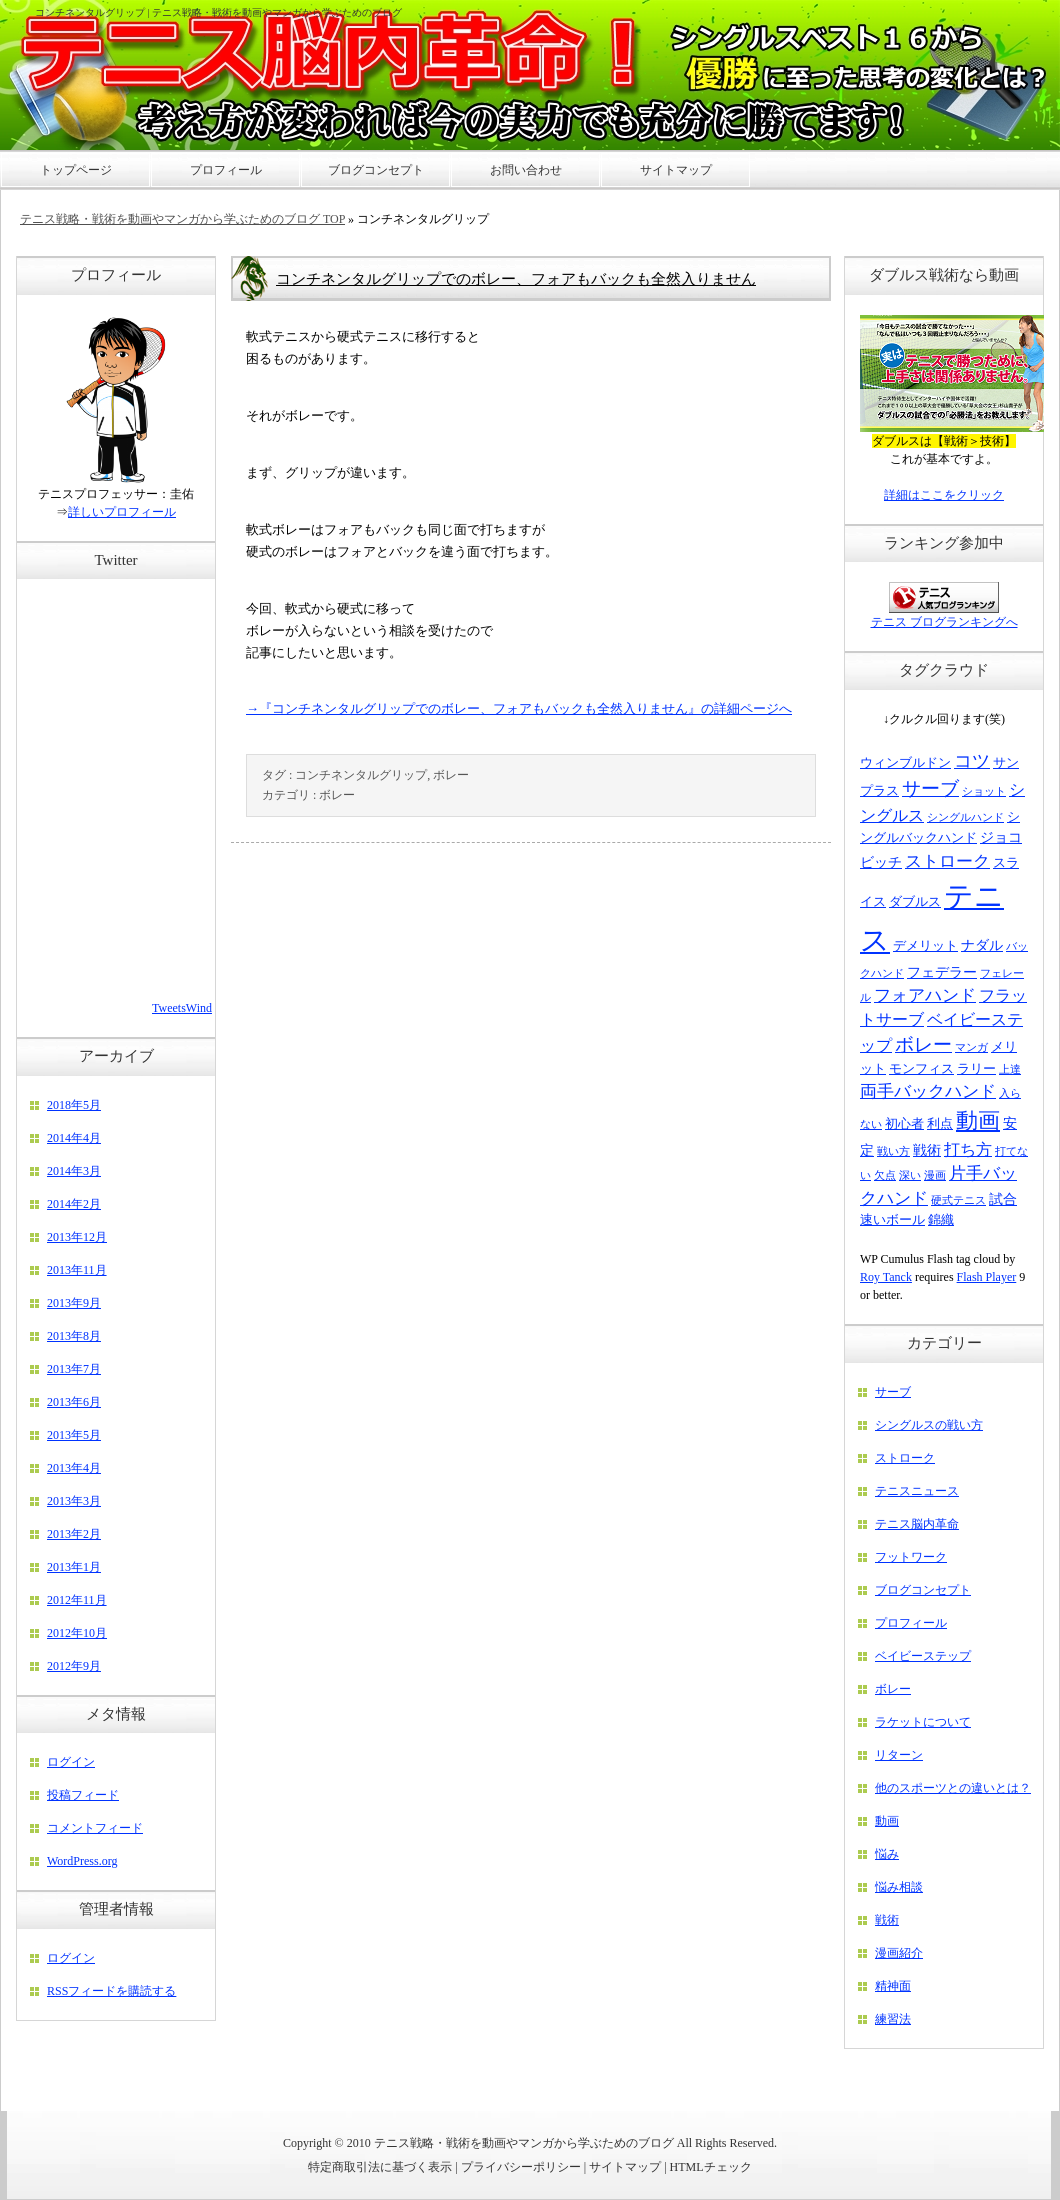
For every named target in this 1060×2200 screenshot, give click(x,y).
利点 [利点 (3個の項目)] (940, 1124)
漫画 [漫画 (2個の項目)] (935, 1175)
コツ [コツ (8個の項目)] (972, 761)
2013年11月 (77, 1270)
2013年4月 (74, 1468)
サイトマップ (625, 2167)
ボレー (451, 775)
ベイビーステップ (923, 1656)
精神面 (893, 1986)
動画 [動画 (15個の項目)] (978, 1120)
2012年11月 (77, 1600)
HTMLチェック (711, 2167)
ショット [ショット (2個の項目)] (984, 791)
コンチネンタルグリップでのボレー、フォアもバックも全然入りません (516, 279)
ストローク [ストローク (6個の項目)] (947, 861)
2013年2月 (74, 1534)
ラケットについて (923, 1722)
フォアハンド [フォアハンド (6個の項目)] (925, 995)
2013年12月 (77, 1237)
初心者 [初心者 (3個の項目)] (904, 1124)
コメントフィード (95, 1828)
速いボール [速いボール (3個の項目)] (892, 1220)
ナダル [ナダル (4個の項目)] (982, 945)
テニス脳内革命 (917, 1524)
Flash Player (987, 1277)
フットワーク (911, 1557)
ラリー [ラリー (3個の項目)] (976, 1069)
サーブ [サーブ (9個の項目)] (930, 788)
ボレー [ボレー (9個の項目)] (923, 1044)
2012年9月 (74, 1666)
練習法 (893, 2019)
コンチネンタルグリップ (361, 775)
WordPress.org (82, 1861)
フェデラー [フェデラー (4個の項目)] (942, 972)
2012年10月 (77, 1633)
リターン (899, 1755)
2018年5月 (74, 1105)
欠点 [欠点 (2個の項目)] (885, 1175)
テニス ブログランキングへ (944, 622)
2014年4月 (74, 1138)
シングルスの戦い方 (929, 1425)
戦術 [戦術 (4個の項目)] (927, 1150)
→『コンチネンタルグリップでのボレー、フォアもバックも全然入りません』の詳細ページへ (519, 708)
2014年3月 (74, 1171)
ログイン (71, 1762)
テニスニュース (917, 1491)
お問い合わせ (526, 170)
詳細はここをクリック (944, 495)
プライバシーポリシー (521, 2167)
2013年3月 (74, 1501)
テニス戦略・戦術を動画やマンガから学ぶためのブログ (524, 2143)
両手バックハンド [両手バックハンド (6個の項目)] (928, 1091)
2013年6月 (74, 1402)
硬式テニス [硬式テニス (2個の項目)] (958, 1200)
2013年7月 (74, 1369)
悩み (887, 1854)
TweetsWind (182, 1008)
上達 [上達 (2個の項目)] (1010, 1069)
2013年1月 (74, 1567)
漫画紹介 (899, 1953)
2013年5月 (74, 1435)
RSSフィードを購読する (111, 1991)
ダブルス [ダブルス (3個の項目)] (915, 902)
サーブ (893, 1392)
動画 (887, 1821)
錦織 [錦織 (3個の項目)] (941, 1220)
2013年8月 (74, 1336)
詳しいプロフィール (122, 512)
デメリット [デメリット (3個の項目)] (925, 946)
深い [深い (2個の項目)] (910, 1175)
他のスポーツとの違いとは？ (953, 1788)
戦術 (887, 1920)
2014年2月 (74, 1204)
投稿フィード (83, 1795)
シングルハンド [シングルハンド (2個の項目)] (965, 817)
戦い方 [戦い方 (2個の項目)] (893, 1151)
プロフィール (911, 1623)
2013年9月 (74, 1303)
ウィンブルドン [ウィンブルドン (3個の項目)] (905, 763)
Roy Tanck (886, 1277)
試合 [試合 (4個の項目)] (1003, 1199)
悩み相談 (899, 1887)
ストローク (905, 1458)
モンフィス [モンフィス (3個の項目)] (921, 1069)
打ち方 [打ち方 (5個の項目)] (968, 1149)
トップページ (76, 170)
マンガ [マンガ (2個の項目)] (971, 1047)
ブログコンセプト (923, 1590)
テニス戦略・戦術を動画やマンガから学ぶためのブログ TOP (182, 219)
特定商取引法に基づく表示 (380, 2167)
